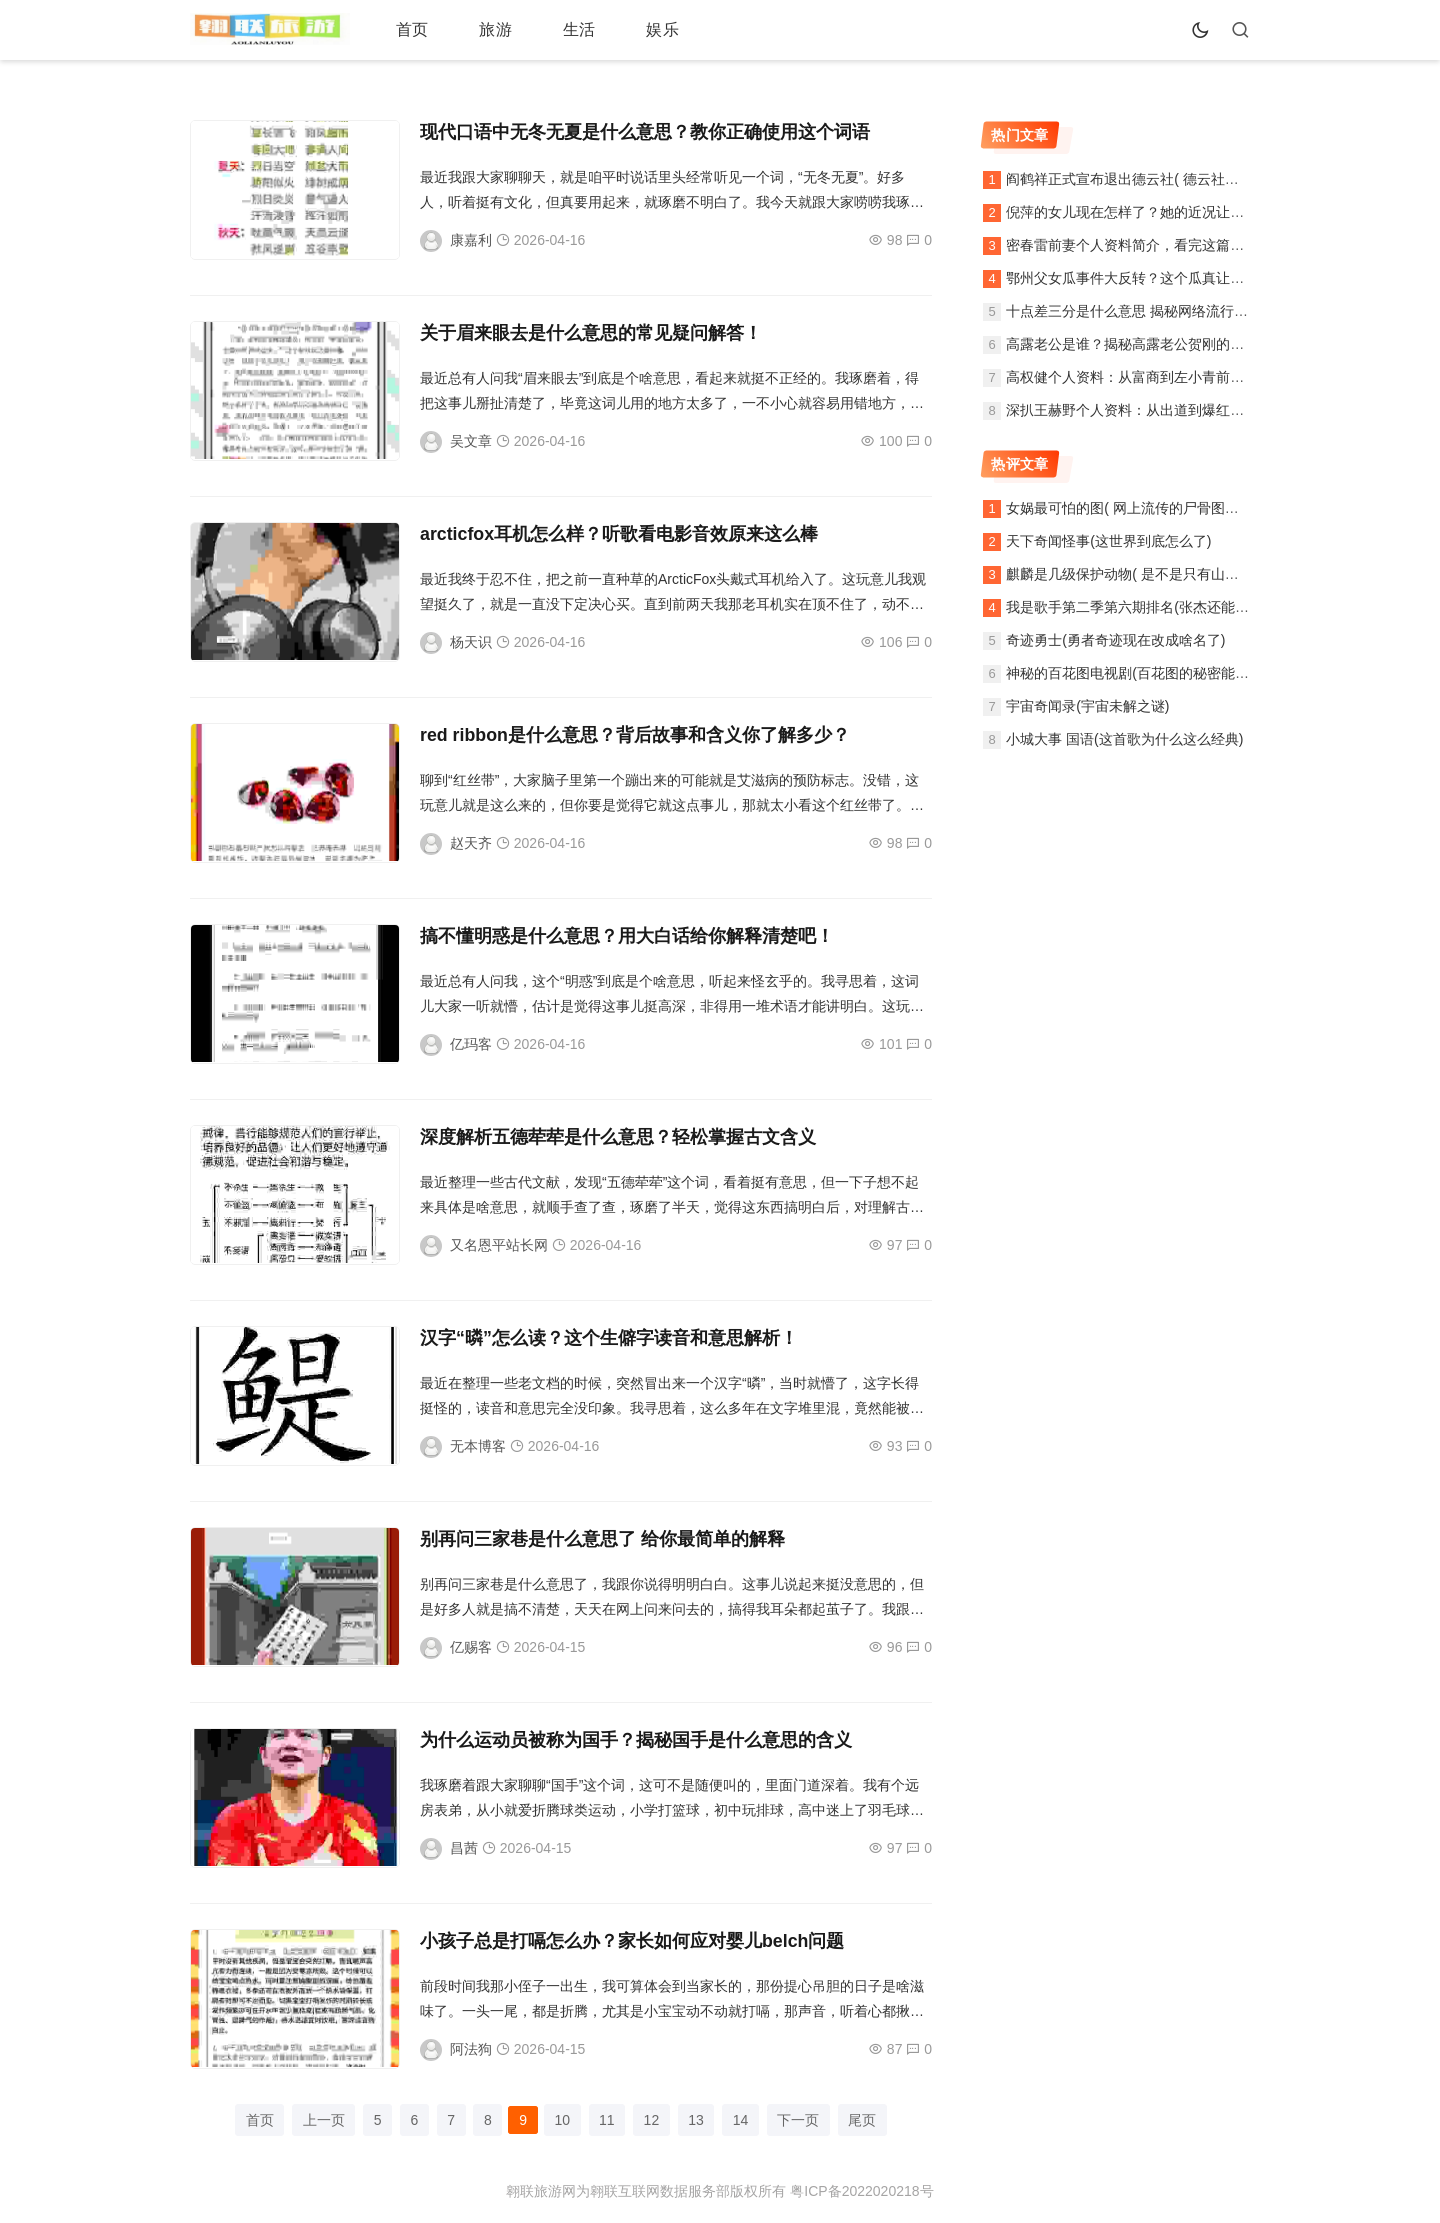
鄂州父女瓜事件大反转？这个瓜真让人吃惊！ (1146, 278)
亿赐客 (471, 1647)
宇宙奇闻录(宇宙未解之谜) (1087, 706)
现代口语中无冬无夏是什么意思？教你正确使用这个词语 (645, 132)
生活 (550, 29)
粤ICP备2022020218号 (861, 2192)
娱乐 (622, 29)
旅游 (478, 29)
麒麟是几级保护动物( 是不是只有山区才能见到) (1152, 574)
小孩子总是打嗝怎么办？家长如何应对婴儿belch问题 (632, 1941)
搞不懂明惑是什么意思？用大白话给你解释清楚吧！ (627, 936)
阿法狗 (471, 2049)
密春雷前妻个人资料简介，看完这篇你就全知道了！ (1167, 245)
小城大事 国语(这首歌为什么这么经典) (1124, 739)
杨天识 (471, 642)
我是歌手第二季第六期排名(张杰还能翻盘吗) (1143, 607)
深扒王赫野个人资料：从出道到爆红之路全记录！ (1160, 410)
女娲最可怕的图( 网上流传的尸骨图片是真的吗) (1152, 508)
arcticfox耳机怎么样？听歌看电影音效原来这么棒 (619, 534)
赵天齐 (471, 843)
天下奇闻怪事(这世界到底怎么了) (1108, 541)
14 (744, 2120)
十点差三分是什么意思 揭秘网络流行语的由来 (1148, 311)
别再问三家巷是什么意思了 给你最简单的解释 (602, 1539)
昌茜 (464, 1848)
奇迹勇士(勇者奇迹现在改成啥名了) (1115, 640)
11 (608, 2120)
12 (653, 2120)
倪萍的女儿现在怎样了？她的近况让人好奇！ (1146, 212)
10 (562, 2120)
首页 (406, 29)
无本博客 (478, 1446)
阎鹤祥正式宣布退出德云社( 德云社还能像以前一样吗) (1173, 179)
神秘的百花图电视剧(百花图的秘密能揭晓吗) (1143, 673)
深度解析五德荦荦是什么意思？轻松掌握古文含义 (618, 1137)
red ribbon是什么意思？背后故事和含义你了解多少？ (635, 735)
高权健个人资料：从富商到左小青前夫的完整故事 (1160, 377)
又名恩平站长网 (499, 1245)
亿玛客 (471, 1044)
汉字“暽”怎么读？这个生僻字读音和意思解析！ (609, 1338)
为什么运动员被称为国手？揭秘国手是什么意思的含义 (636, 1740)
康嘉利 (471, 240)
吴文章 (471, 441)
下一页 (803, 2120)
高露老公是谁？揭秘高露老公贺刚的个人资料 (1146, 344)
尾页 (868, 2120)
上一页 (319, 2120)
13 (699, 2120)
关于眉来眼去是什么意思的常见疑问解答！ (591, 333)
